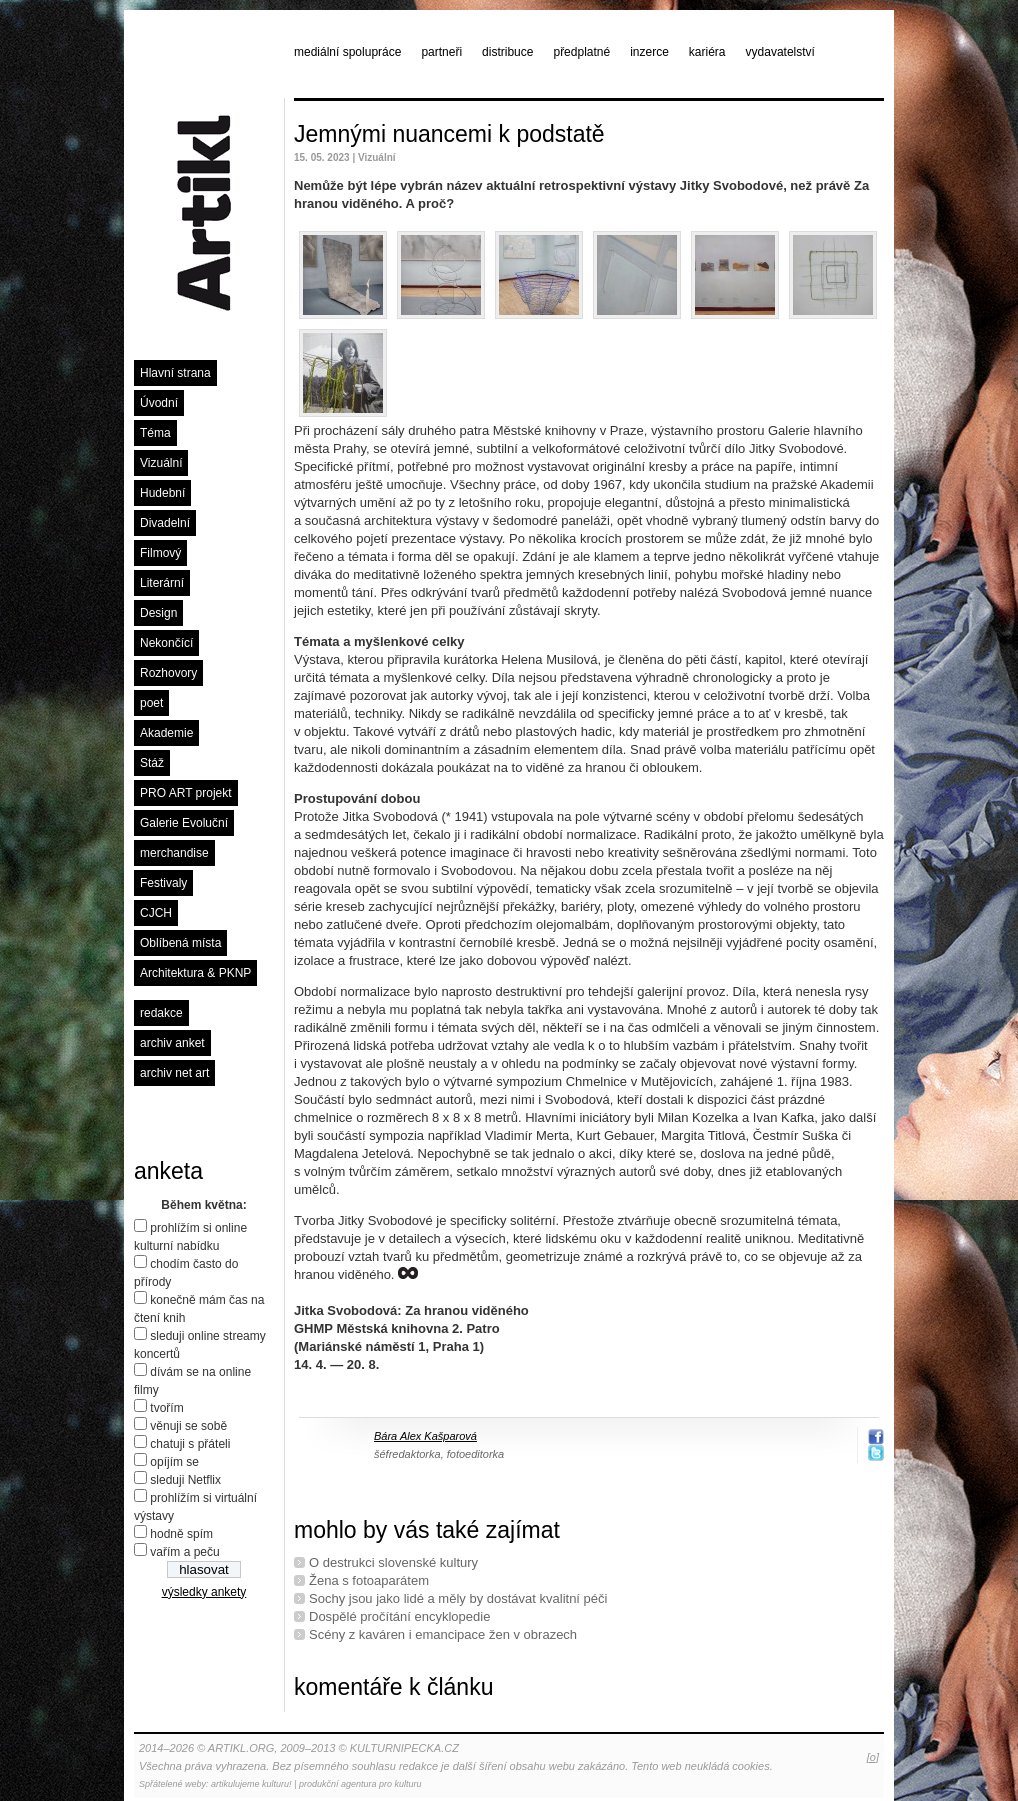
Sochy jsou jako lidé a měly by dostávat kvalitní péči (458, 1598)
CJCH (156, 913)
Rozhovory (168, 673)
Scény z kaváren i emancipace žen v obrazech (443, 1634)
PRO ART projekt (186, 793)
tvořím (166, 1408)
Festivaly (163, 883)
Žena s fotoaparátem (369, 1580)
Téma (155, 433)
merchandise (174, 853)
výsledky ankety (204, 1592)
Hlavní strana (175, 373)
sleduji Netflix (185, 1480)
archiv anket (172, 1043)
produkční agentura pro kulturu (360, 1784)
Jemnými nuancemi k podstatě (449, 134)
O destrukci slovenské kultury (393, 1562)
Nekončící (166, 643)
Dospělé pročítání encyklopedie (399, 1616)
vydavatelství (780, 52)
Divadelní (165, 523)
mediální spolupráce (347, 52)
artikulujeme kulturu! (251, 1784)
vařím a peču (184, 1552)
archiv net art (174, 1073)
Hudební (162, 493)
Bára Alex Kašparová (425, 1436)
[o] (873, 1757)
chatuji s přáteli (190, 1444)
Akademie (166, 733)
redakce (161, 1013)
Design (158, 613)
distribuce (507, 52)
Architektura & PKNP (195, 973)
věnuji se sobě (188, 1426)
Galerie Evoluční (184, 823)
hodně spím (181, 1534)
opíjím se (174, 1462)
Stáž (152, 763)
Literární (162, 583)
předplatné (581, 52)
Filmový (160, 553)
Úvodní (159, 403)
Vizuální (161, 463)
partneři (441, 52)
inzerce (649, 52)
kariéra (707, 52)
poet (151, 703)
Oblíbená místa (180, 943)
